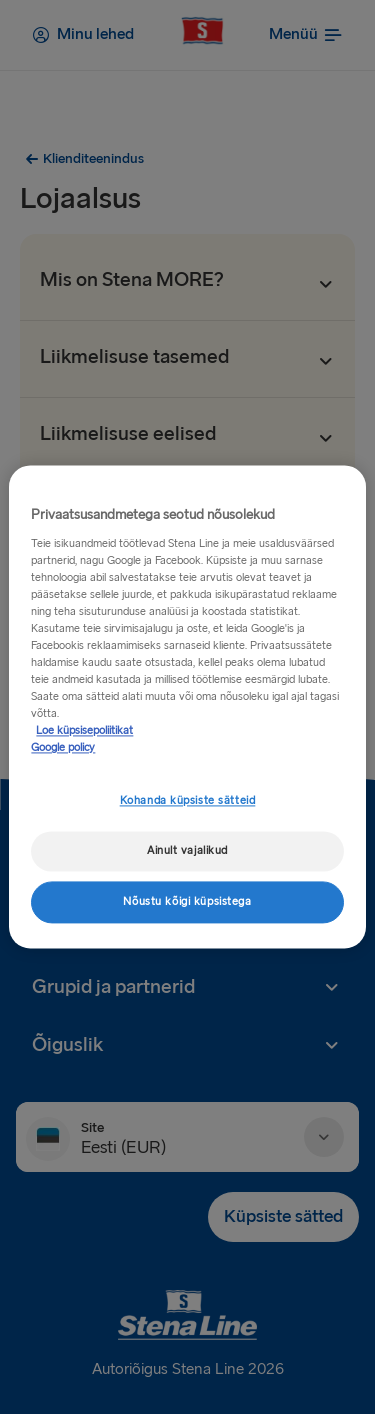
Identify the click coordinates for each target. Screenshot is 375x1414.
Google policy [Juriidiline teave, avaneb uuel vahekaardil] (63, 748)
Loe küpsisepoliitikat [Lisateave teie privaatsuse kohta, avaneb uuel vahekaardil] (84, 731)
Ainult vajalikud (187, 851)
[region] (187, 706)
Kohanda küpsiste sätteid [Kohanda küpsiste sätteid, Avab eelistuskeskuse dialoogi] (188, 801)
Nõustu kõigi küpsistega (187, 902)
